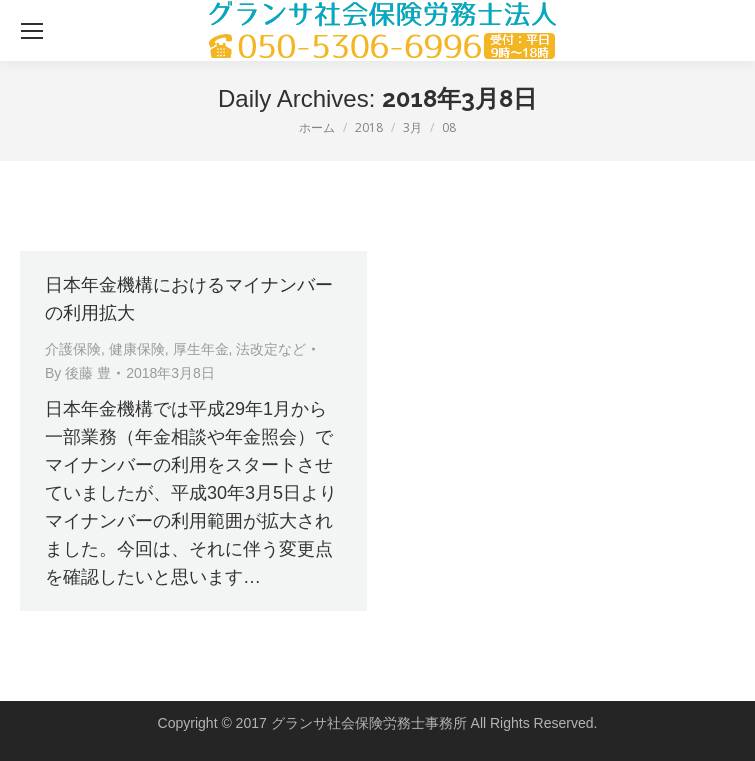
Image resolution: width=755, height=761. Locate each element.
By (78, 373)
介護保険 (73, 349)
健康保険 (137, 349)
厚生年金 (201, 349)
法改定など (271, 349)
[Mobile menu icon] (32, 31)
